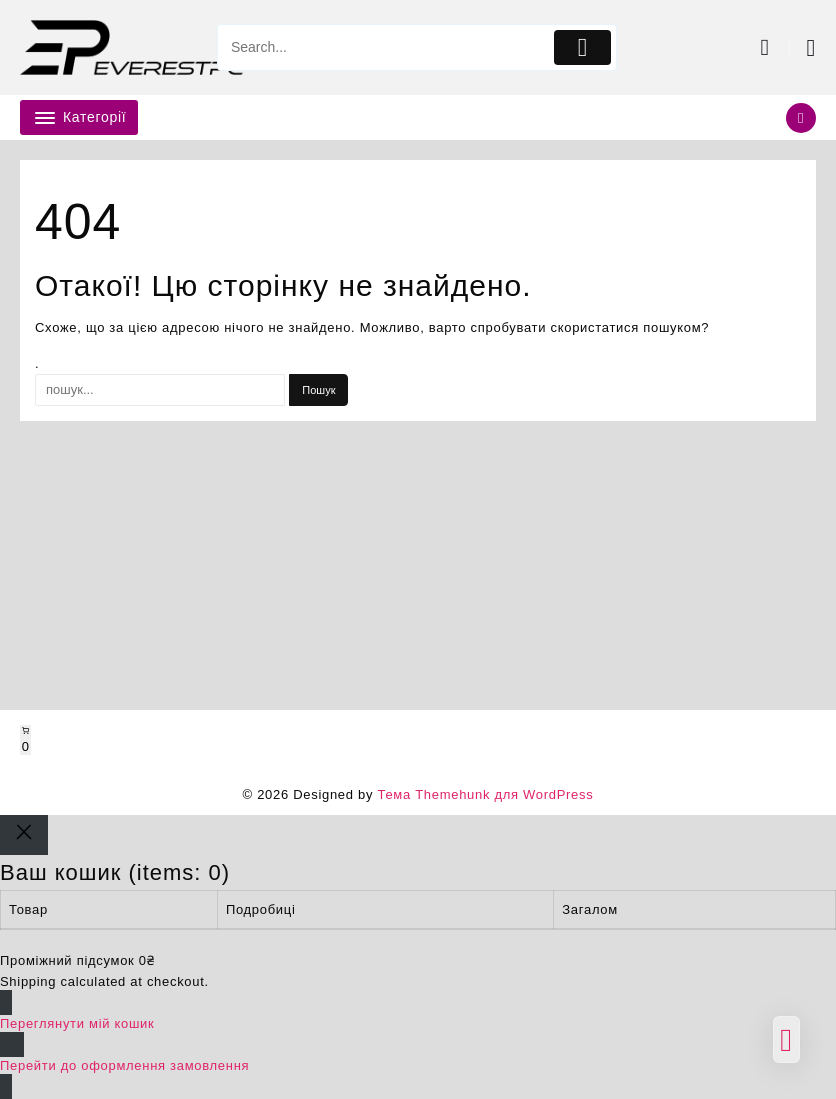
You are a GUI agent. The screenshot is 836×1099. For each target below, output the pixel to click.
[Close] (24, 835)
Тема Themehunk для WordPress (485, 794)
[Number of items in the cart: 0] (25, 740)
